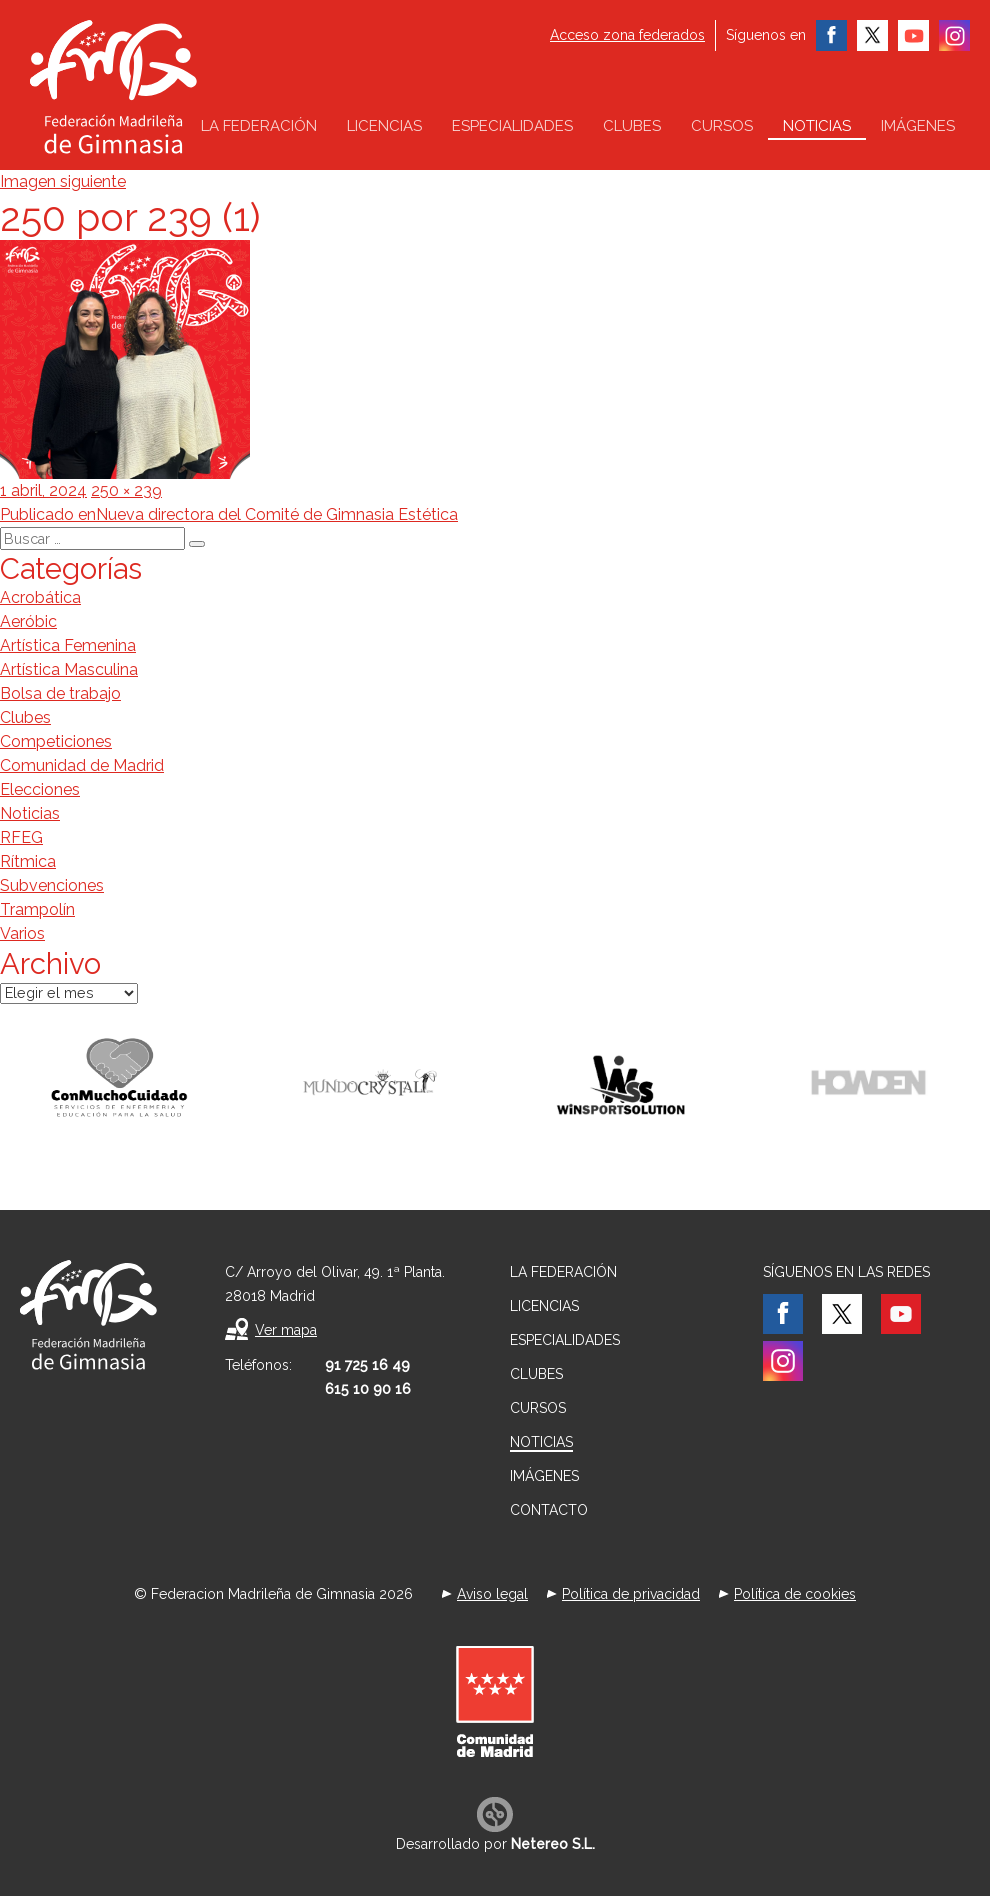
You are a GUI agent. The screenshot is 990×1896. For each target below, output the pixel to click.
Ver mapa (286, 1330)
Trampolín (37, 909)
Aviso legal (492, 1594)
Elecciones (40, 789)
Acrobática (40, 597)
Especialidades (512, 126)
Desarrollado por (495, 1844)
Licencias (384, 126)
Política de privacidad (631, 1594)
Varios (22, 933)
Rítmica (28, 861)
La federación (259, 126)
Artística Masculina (69, 669)
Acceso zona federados (627, 35)
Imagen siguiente (63, 181)
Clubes (632, 126)
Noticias (817, 126)
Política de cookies (795, 1594)
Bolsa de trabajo (60, 693)
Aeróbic (28, 621)
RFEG (21, 837)
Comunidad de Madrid (82, 765)
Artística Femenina (68, 645)
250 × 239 (126, 490)
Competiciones (56, 741)
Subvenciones (52, 885)
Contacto (549, 1510)
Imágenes (918, 126)
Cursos (722, 126)
